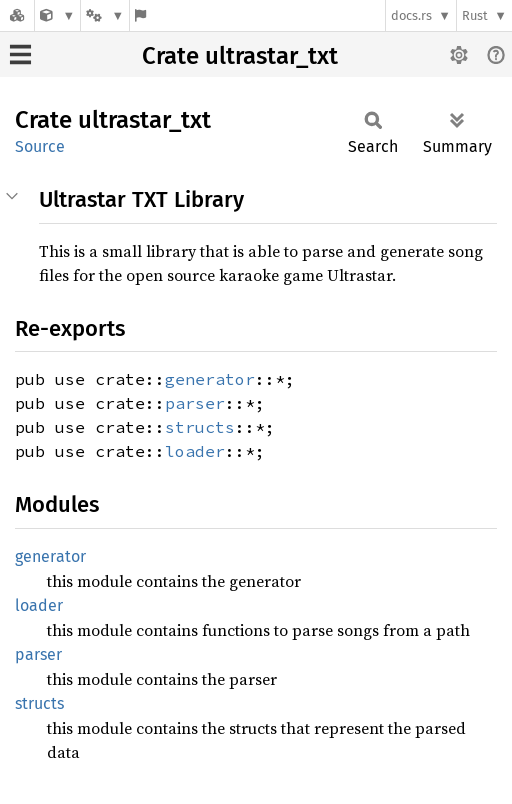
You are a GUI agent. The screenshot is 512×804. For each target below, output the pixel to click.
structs (200, 427)
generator (210, 379)
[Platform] (105, 15)
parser (195, 403)
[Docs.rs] (17, 15)
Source (40, 146)
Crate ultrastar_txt (240, 56)
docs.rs (411, 15)
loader (195, 451)
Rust (475, 15)
